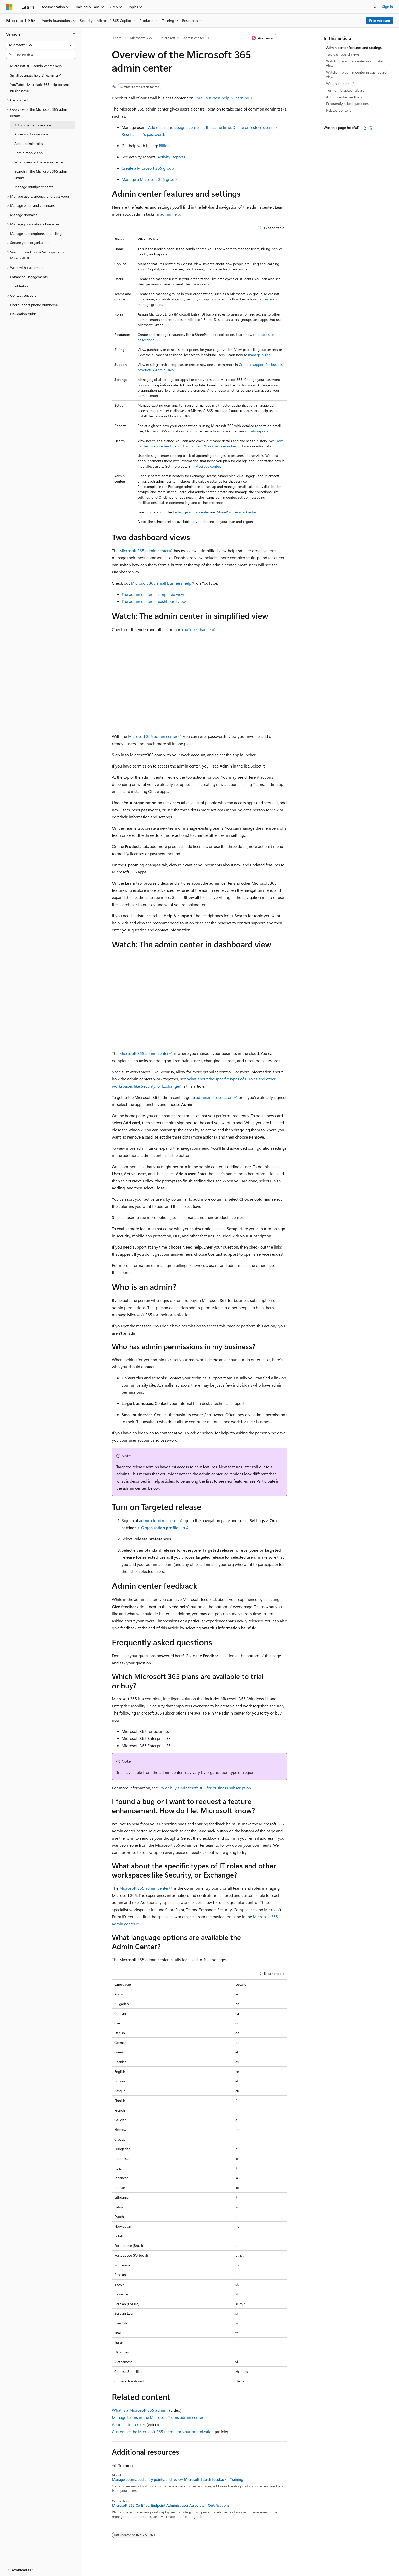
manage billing (259, 354)
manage (144, 304)
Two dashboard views (342, 54)
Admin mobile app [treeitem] (28, 152)
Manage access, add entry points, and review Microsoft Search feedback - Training (177, 2479)
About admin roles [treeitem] (28, 143)
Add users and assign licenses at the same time (189, 127)
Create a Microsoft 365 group (148, 168)
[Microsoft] (9, 7)
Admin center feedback (344, 96)
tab (163, 1527)
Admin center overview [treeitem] (32, 124)
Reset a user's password (143, 134)
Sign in (387, 6)
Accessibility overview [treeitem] (31, 134)
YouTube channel (196, 629)
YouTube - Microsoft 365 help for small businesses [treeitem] (40, 87)
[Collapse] (73, 34)
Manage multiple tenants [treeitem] (33, 186)
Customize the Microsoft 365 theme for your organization (163, 2431)
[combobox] (40, 45)
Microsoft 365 (141, 37)
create (267, 299)
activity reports (256, 431)
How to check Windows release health (211, 446)
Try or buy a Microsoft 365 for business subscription (205, 1787)
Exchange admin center (191, 512)
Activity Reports (171, 156)
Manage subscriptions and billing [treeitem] (36, 233)
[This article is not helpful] (371, 128)
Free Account (379, 20)
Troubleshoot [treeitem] (20, 286)
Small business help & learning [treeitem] (34, 75)
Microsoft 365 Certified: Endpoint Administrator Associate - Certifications (170, 2505)
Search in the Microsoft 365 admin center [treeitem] (41, 174)
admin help (170, 214)
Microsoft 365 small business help (161, 583)
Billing (164, 145)
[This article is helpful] (365, 128)
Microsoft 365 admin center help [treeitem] (36, 65)
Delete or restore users (253, 127)
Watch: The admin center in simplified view (355, 63)
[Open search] (375, 6)
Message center (207, 466)
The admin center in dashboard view (154, 601)
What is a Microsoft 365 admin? (140, 2410)
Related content (338, 110)
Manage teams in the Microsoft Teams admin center (157, 2417)
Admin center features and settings (354, 47)
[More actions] (282, 38)
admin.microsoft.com (215, 1097)
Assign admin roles (129, 2424)
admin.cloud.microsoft (159, 1520)
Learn (117, 37)
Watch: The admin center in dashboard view (356, 74)
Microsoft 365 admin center (182, 37)
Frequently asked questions (347, 103)
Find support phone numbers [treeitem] (33, 304)
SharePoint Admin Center (236, 512)
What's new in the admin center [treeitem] (39, 162)
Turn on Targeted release (345, 90)
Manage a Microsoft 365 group (149, 179)
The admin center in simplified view (153, 594)
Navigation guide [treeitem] (23, 313)
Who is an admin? (340, 83)
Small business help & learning (221, 97)
